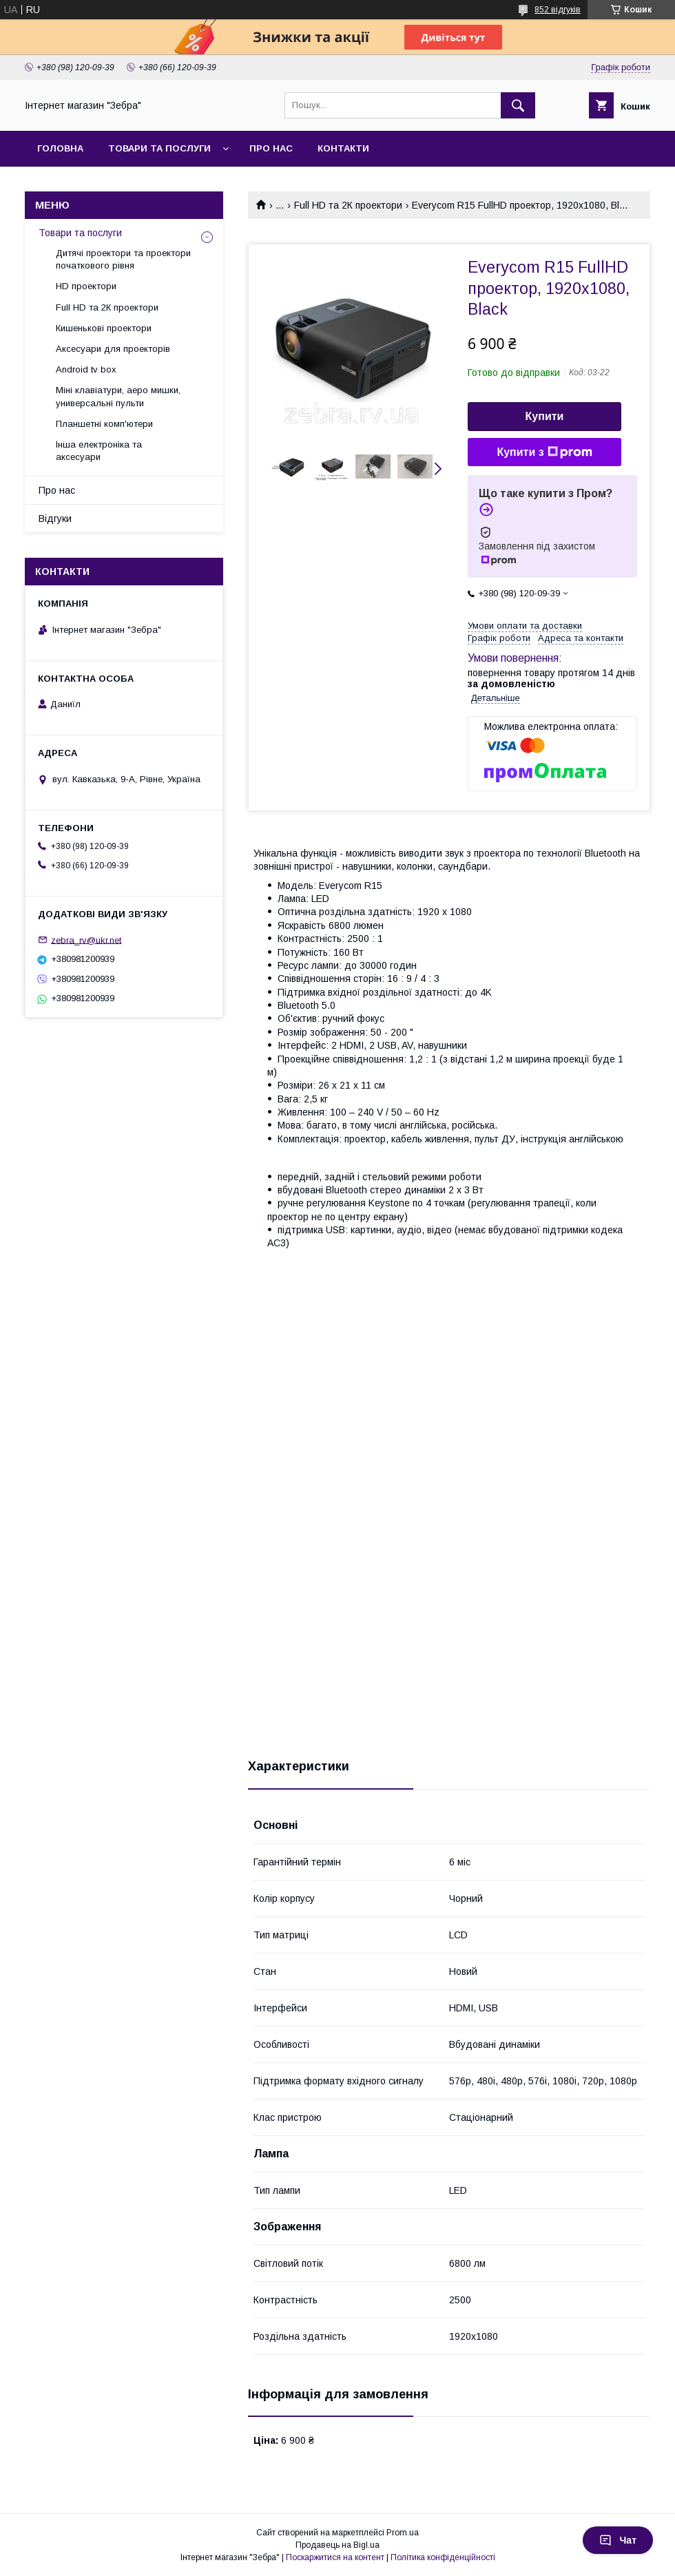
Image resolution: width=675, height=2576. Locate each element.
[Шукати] (518, 105)
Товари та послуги (159, 148)
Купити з (544, 452)
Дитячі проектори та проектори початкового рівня (123, 259)
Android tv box (86, 369)
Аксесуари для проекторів (113, 349)
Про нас (271, 148)
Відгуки (55, 518)
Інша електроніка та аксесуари (99, 450)
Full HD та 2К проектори (348, 205)
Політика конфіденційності (443, 2557)
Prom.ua (402, 2532)
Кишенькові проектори (104, 328)
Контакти (343, 148)
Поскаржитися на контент (335, 2557)
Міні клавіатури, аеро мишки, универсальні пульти (118, 396)
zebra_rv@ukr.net (86, 939)
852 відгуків (557, 9)
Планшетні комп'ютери (104, 424)
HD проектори (86, 286)
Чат (617, 2540)
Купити (545, 416)
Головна (60, 148)
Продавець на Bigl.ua (337, 2545)
